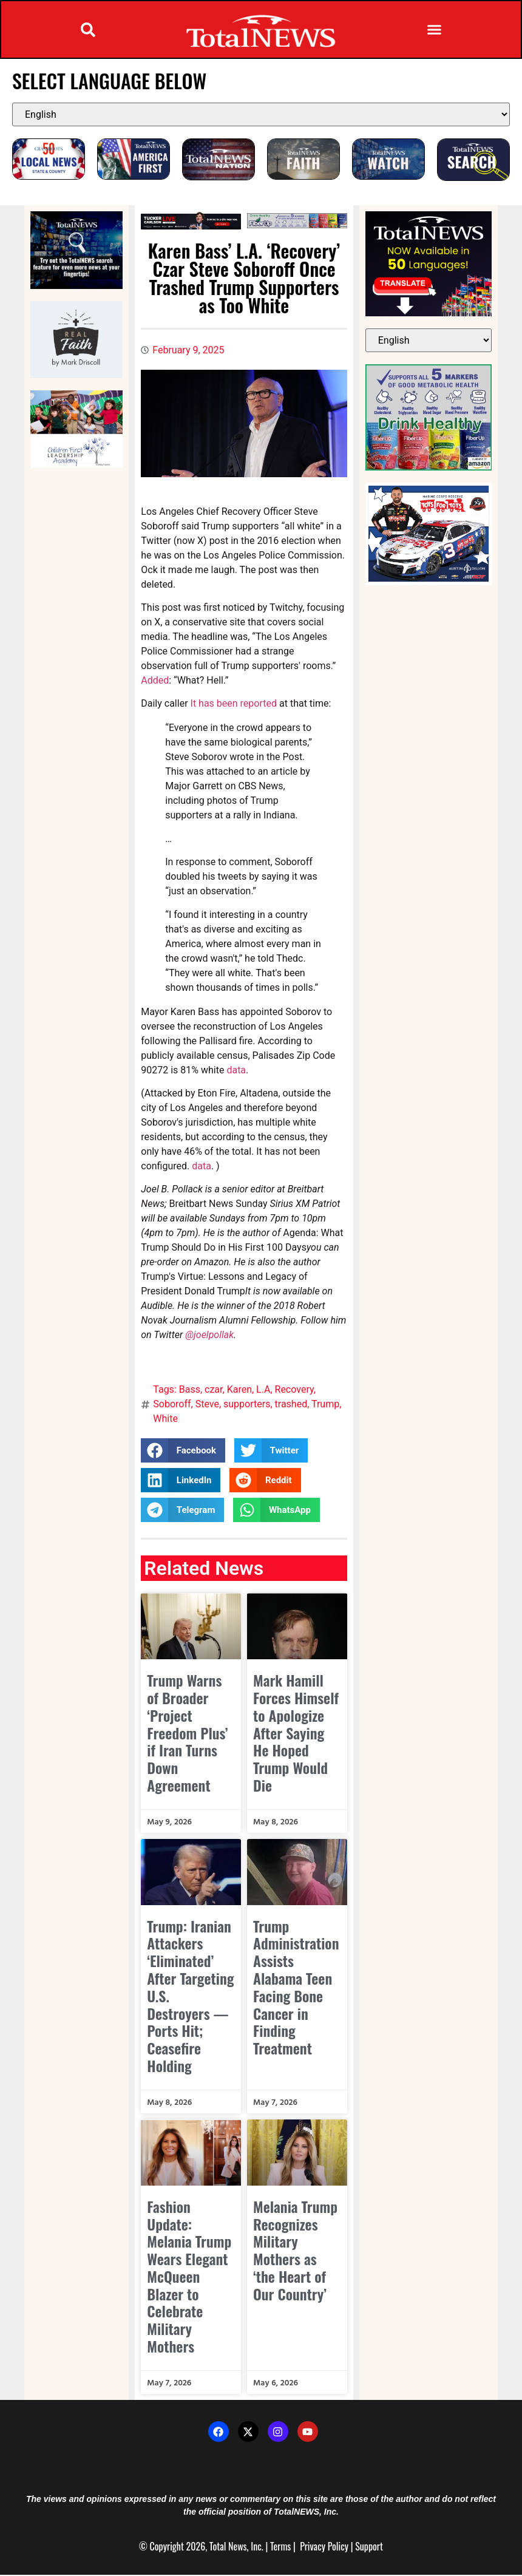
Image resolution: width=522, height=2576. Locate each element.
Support (369, 2547)
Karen (239, 1390)
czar (213, 1390)
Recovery (294, 1390)
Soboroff (172, 1405)
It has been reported (234, 704)
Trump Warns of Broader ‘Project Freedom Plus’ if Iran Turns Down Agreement (187, 1733)
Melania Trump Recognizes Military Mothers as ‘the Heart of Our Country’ (295, 2251)
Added (155, 681)
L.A (263, 1390)
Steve (207, 1405)
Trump (325, 1405)
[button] (88, 30)
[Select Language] (261, 115)
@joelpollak (209, 1336)
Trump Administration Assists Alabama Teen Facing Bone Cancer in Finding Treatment (296, 1987)
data (236, 1070)
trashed (291, 1405)
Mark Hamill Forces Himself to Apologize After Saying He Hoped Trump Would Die (296, 1733)
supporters (246, 1405)
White (165, 1420)
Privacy (312, 2547)
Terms (280, 2547)
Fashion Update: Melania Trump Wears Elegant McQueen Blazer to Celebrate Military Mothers (189, 2277)
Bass (189, 1390)
